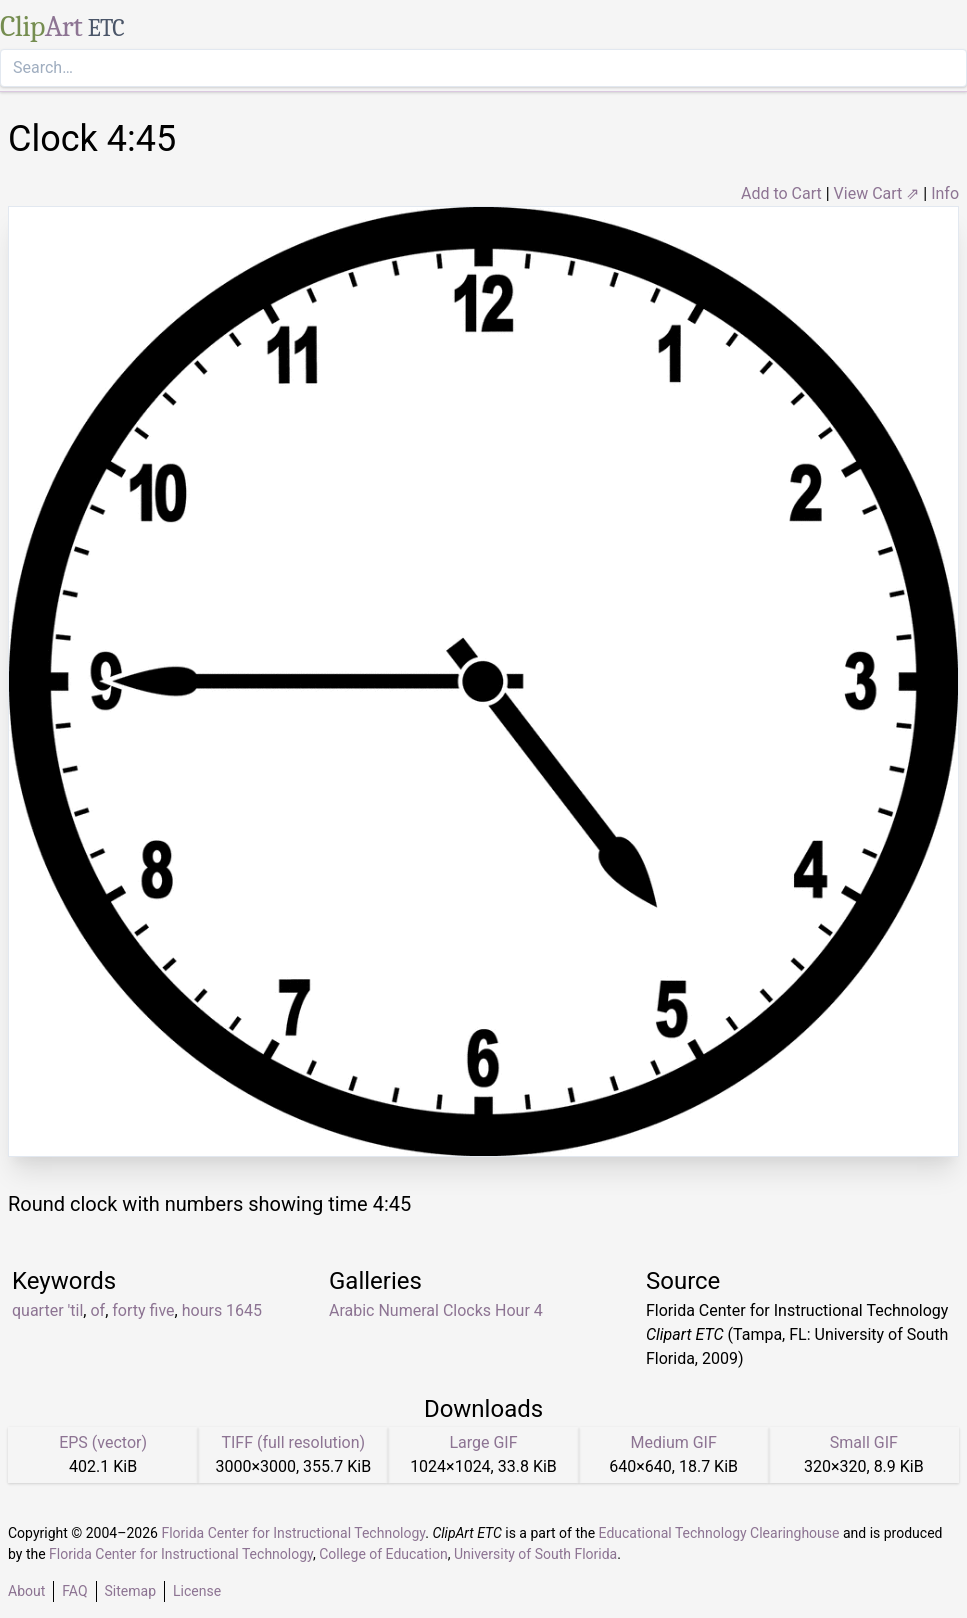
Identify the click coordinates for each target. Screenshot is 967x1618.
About (26, 1591)
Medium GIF (674, 1442)
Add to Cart (781, 193)
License (197, 1591)
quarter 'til (47, 1310)
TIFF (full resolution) (293, 1442)
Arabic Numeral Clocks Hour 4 (436, 1310)
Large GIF (483, 1442)
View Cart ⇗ (877, 193)
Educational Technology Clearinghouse (719, 1533)
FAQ (74, 1591)
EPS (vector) (103, 1442)
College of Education (383, 1554)
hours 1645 (222, 1310)
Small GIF (864, 1442)
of (97, 1310)
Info (945, 193)
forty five (143, 1310)
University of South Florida (535, 1554)
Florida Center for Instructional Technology (293, 1533)
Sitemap (130, 1591)
